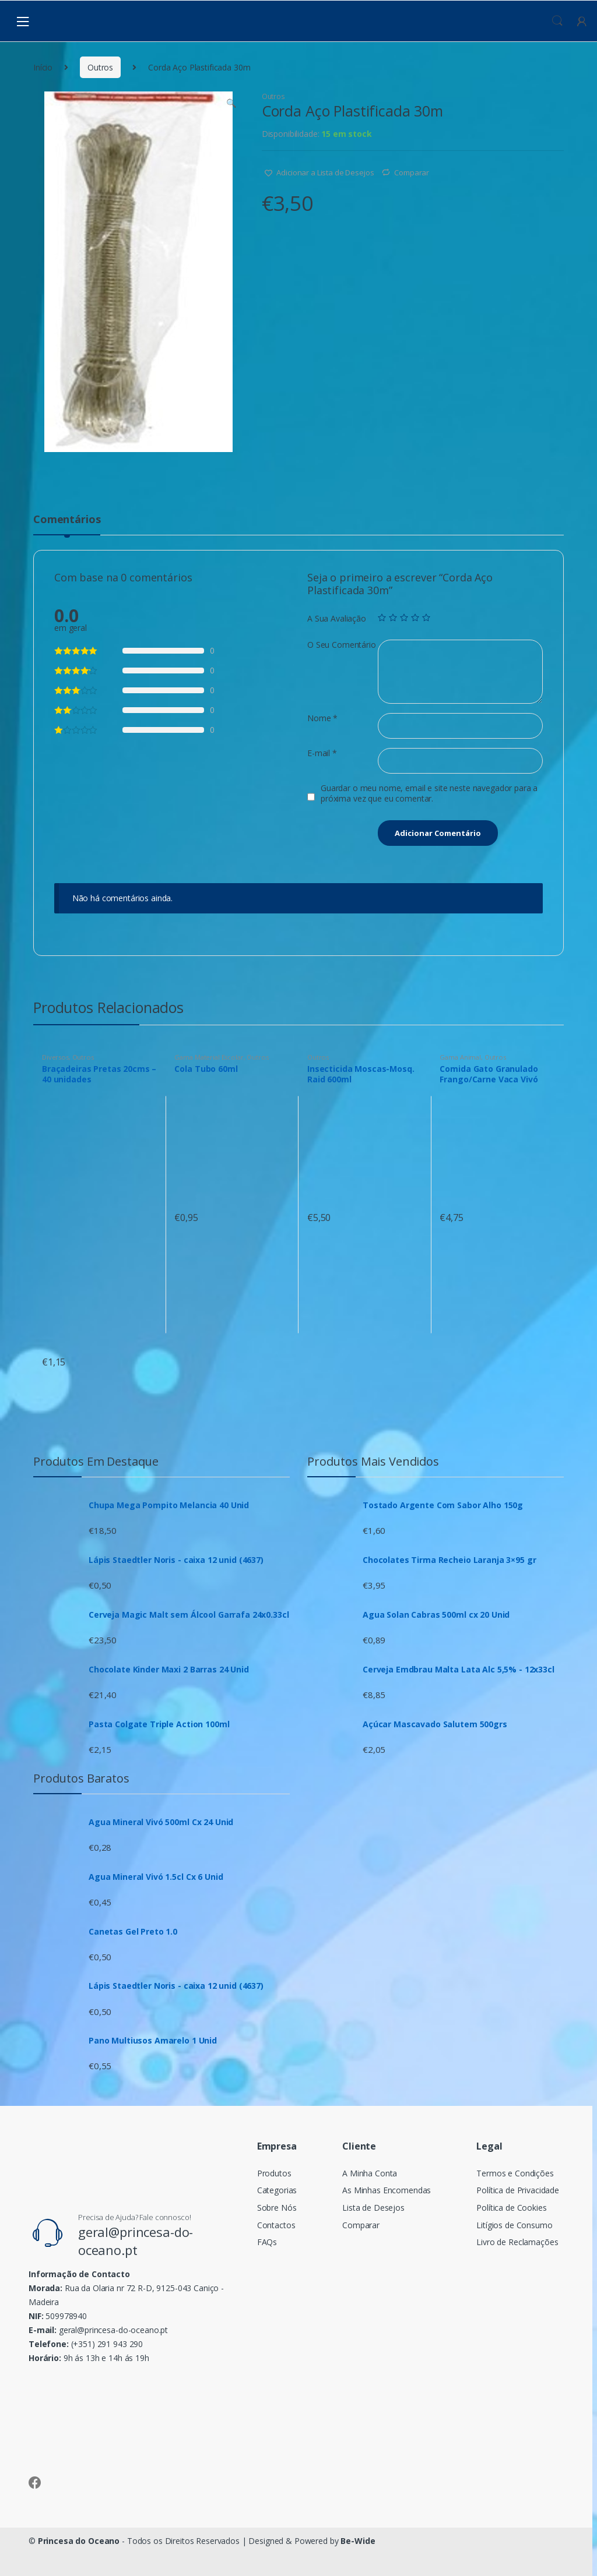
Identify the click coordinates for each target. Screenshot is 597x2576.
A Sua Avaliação (336, 618)
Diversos (55, 1057)
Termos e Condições (514, 2173)
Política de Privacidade (517, 2190)
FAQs (267, 2241)
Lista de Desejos (373, 2207)
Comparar (411, 172)
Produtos (274, 2173)
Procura (557, 21)
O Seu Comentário (341, 645)
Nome (322, 718)
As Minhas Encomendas (386, 2190)
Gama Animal (460, 1057)
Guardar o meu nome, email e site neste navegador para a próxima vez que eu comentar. (429, 793)
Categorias (277, 2190)
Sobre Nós (277, 2207)
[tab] (66, 524)
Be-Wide (357, 2540)
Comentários (66, 520)
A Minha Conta (369, 2173)
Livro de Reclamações (517, 2241)
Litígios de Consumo (514, 2225)
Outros (100, 67)
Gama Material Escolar (208, 1057)
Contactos (276, 2225)
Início (42, 67)
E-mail (322, 753)
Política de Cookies (511, 2207)
